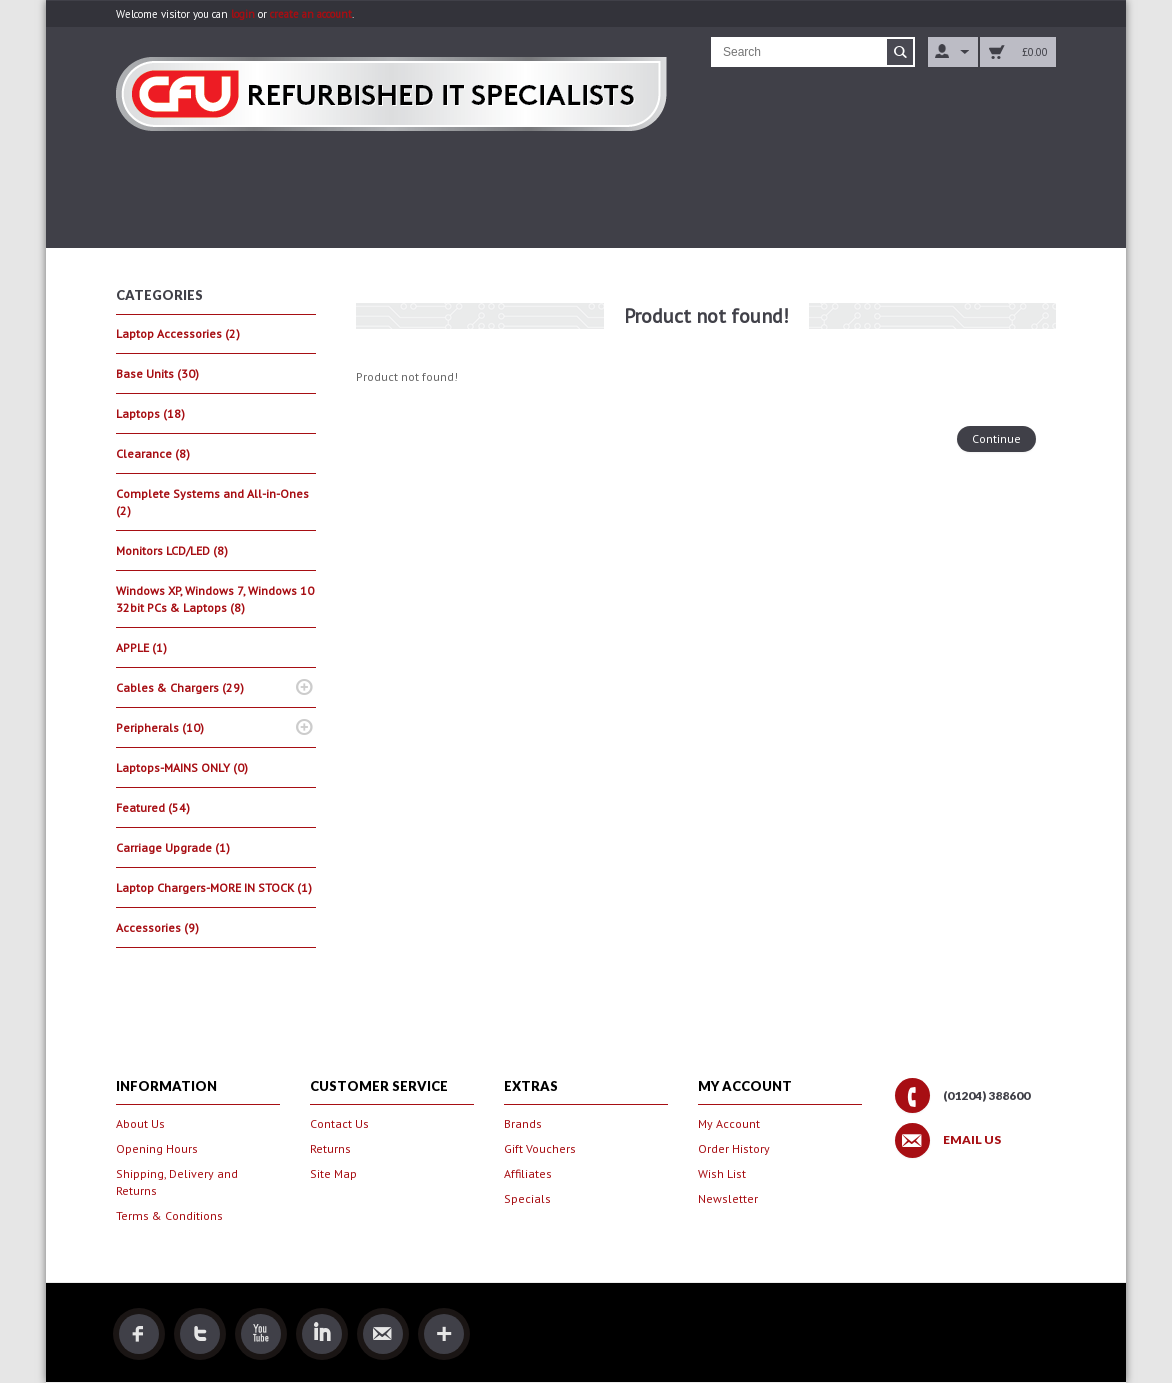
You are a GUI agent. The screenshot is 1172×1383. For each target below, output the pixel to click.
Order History (734, 1148)
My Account (729, 1123)
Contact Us (339, 1123)
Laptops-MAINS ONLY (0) (182, 767)
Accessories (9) (157, 927)
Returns (330, 1148)
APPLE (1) (141, 647)
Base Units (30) (157, 373)
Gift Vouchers (540, 1148)
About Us (140, 1123)
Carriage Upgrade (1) (173, 847)
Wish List (722, 1173)
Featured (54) (153, 807)
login (243, 14)
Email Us (972, 1140)
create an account (311, 14)
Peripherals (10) (160, 727)
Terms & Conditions (169, 1215)
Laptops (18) (150, 413)
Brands (523, 1123)
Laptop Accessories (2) (178, 333)
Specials (527, 1198)
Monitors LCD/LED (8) (172, 550)
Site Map (333, 1173)
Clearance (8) (153, 453)
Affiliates (528, 1173)
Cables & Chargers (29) (180, 687)
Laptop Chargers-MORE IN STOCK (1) (214, 887)
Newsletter (728, 1198)
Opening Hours (157, 1148)
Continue (996, 438)
